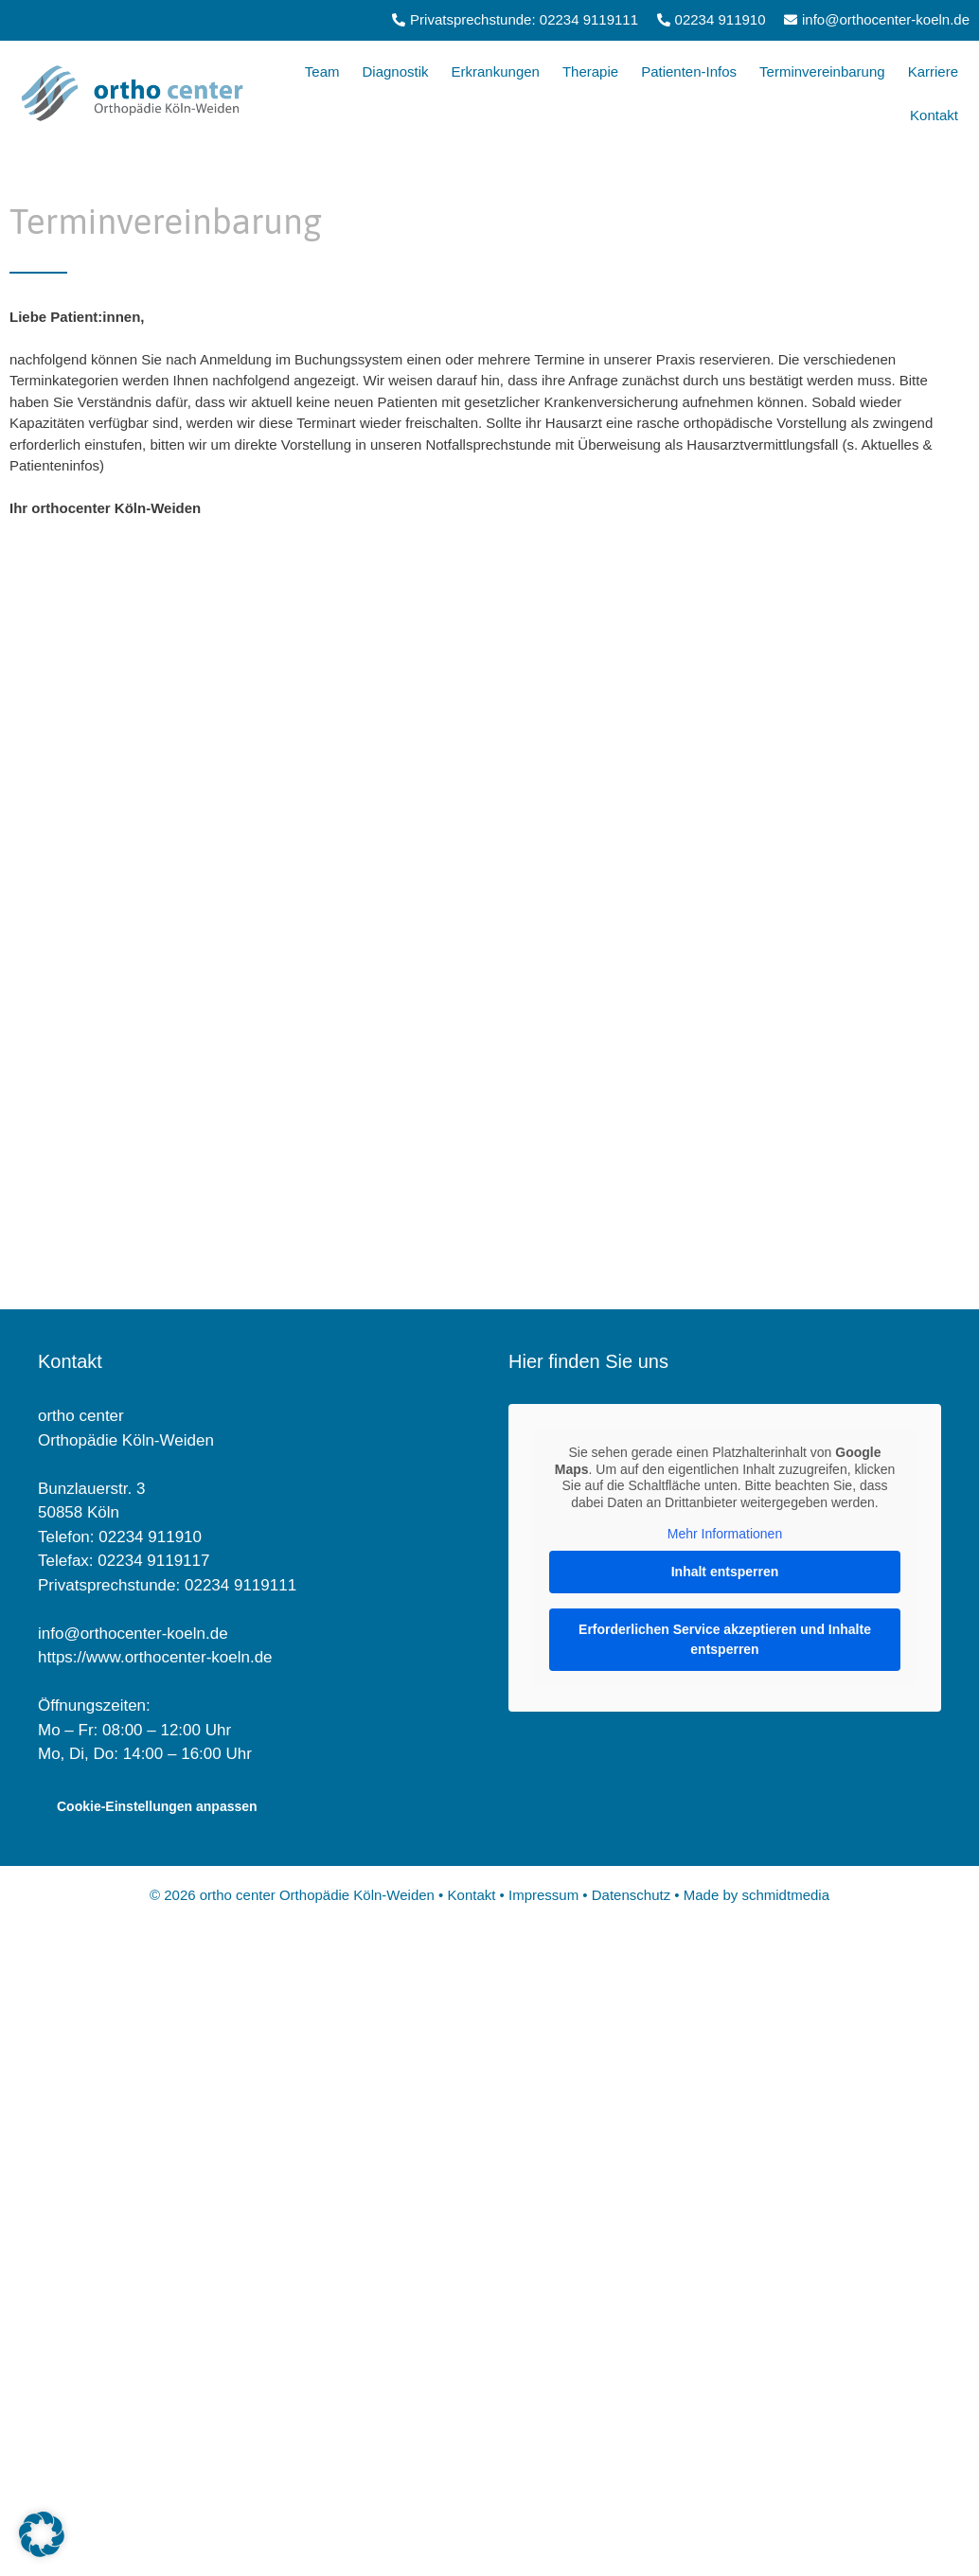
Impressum (543, 1895)
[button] (41, 2534)
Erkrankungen (496, 71)
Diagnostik (395, 71)
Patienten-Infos (689, 71)
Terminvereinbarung (822, 71)
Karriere (933, 71)
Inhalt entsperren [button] (725, 1571)
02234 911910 (150, 1537)
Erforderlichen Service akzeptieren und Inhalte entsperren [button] (724, 1639)
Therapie (590, 71)
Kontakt (934, 115)
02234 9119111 (240, 1585)
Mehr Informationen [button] (725, 1533)
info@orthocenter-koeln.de (133, 1634)
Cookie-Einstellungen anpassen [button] (157, 1806)
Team (322, 71)
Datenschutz (631, 1895)
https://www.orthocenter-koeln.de (155, 1657)
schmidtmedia (785, 1895)
